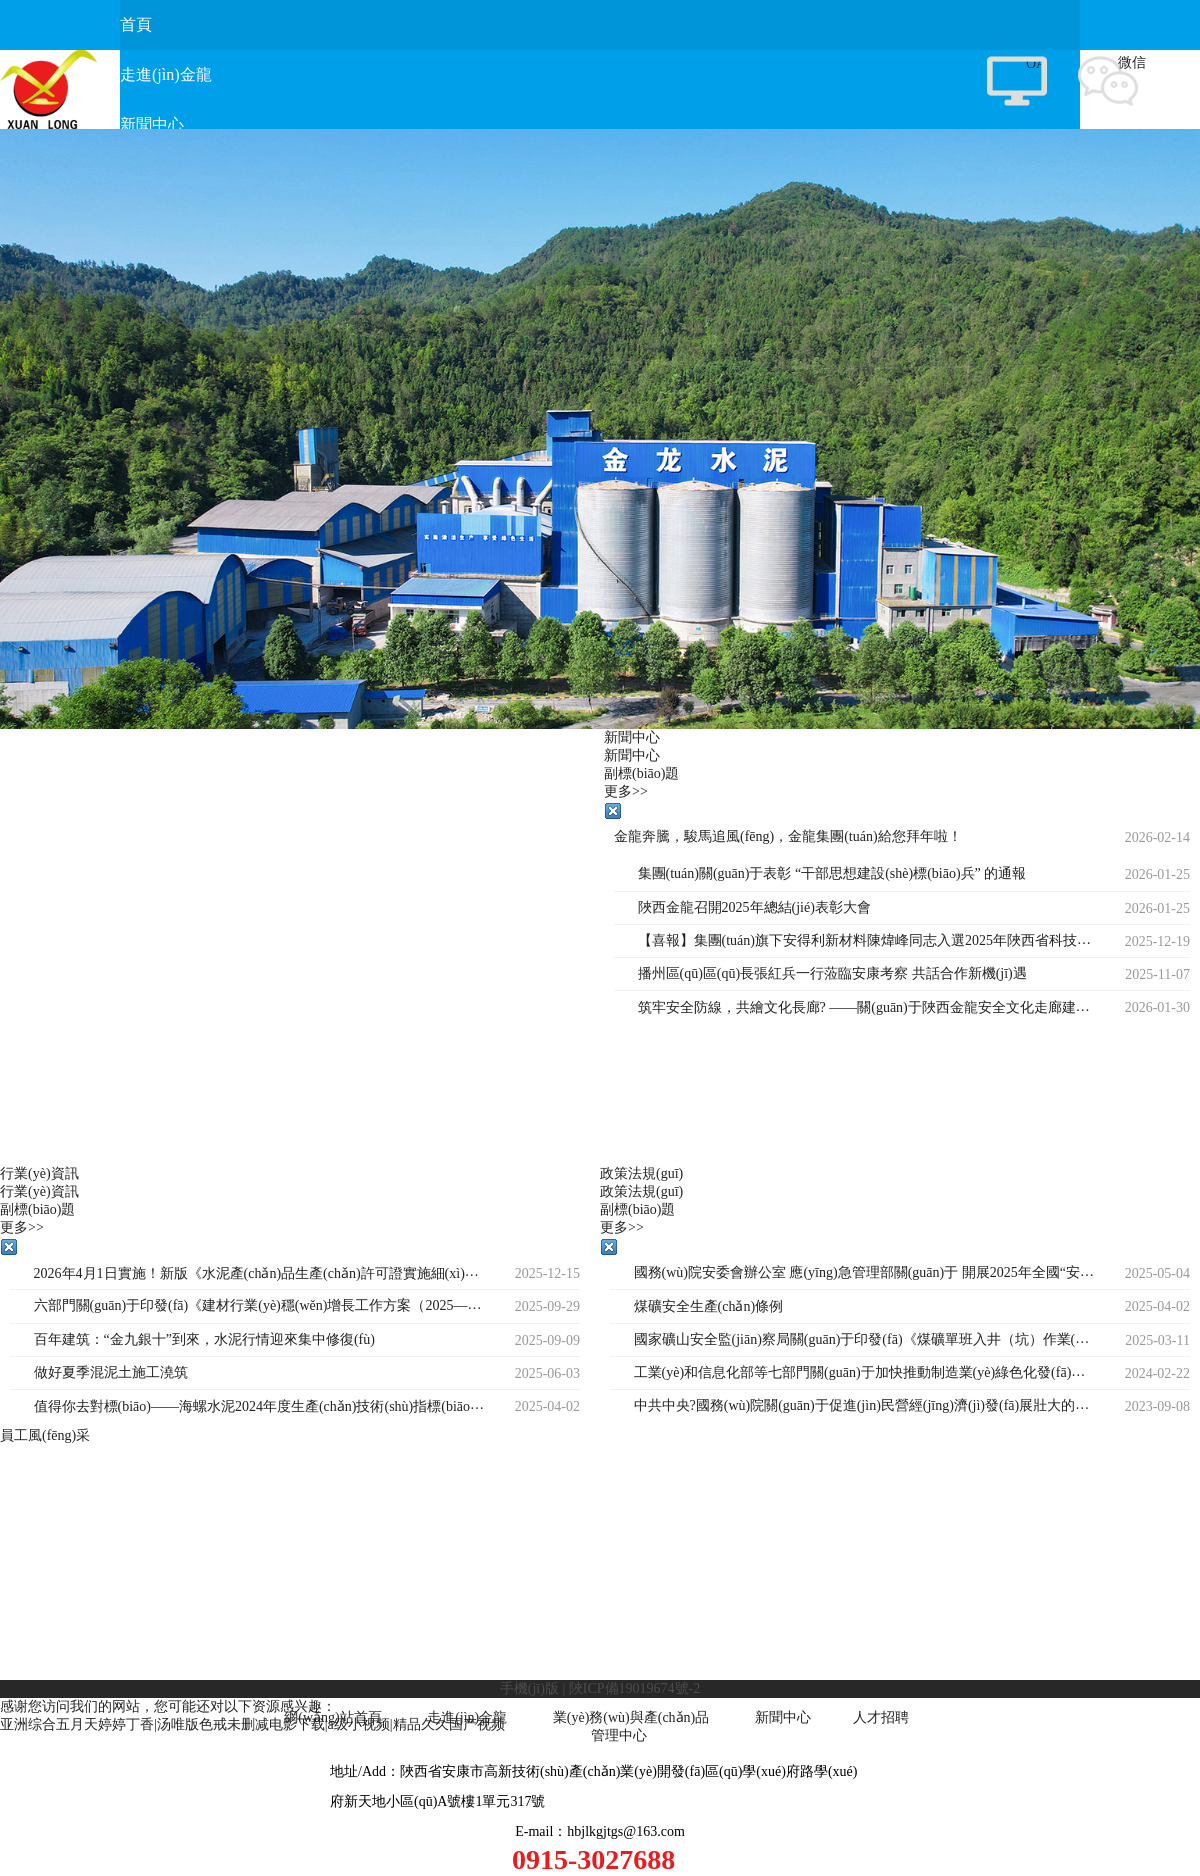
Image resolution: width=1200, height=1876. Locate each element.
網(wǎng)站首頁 (332, 1717)
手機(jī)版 (529, 1688)
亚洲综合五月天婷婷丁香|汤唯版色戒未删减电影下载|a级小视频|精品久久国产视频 (252, 1724)
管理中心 (619, 1735)
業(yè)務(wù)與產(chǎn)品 (631, 1717)
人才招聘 (881, 1717)
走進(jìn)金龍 (467, 1717)
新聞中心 (783, 1717)
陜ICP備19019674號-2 (634, 1688)
